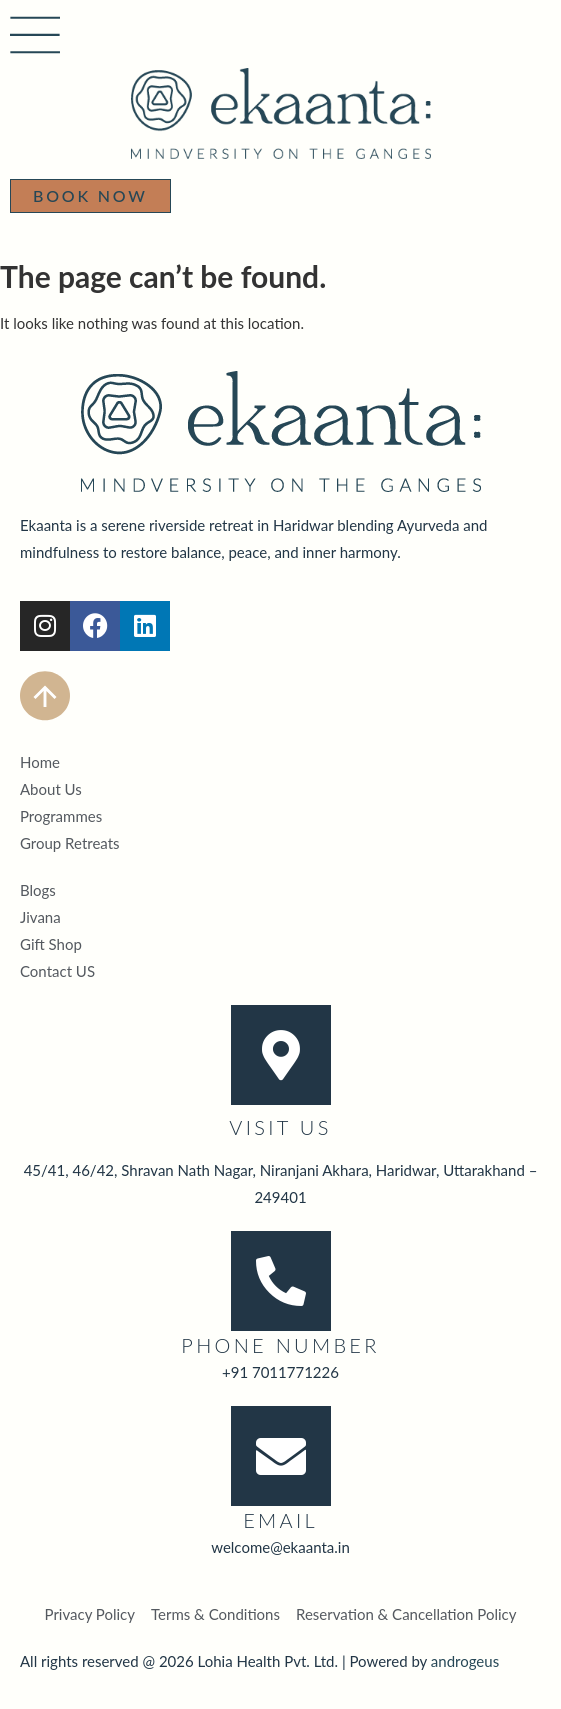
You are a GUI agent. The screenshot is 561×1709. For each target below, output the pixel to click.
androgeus (465, 1661)
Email (280, 1520)
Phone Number (280, 1345)
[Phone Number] (281, 1281)
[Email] (281, 1456)
